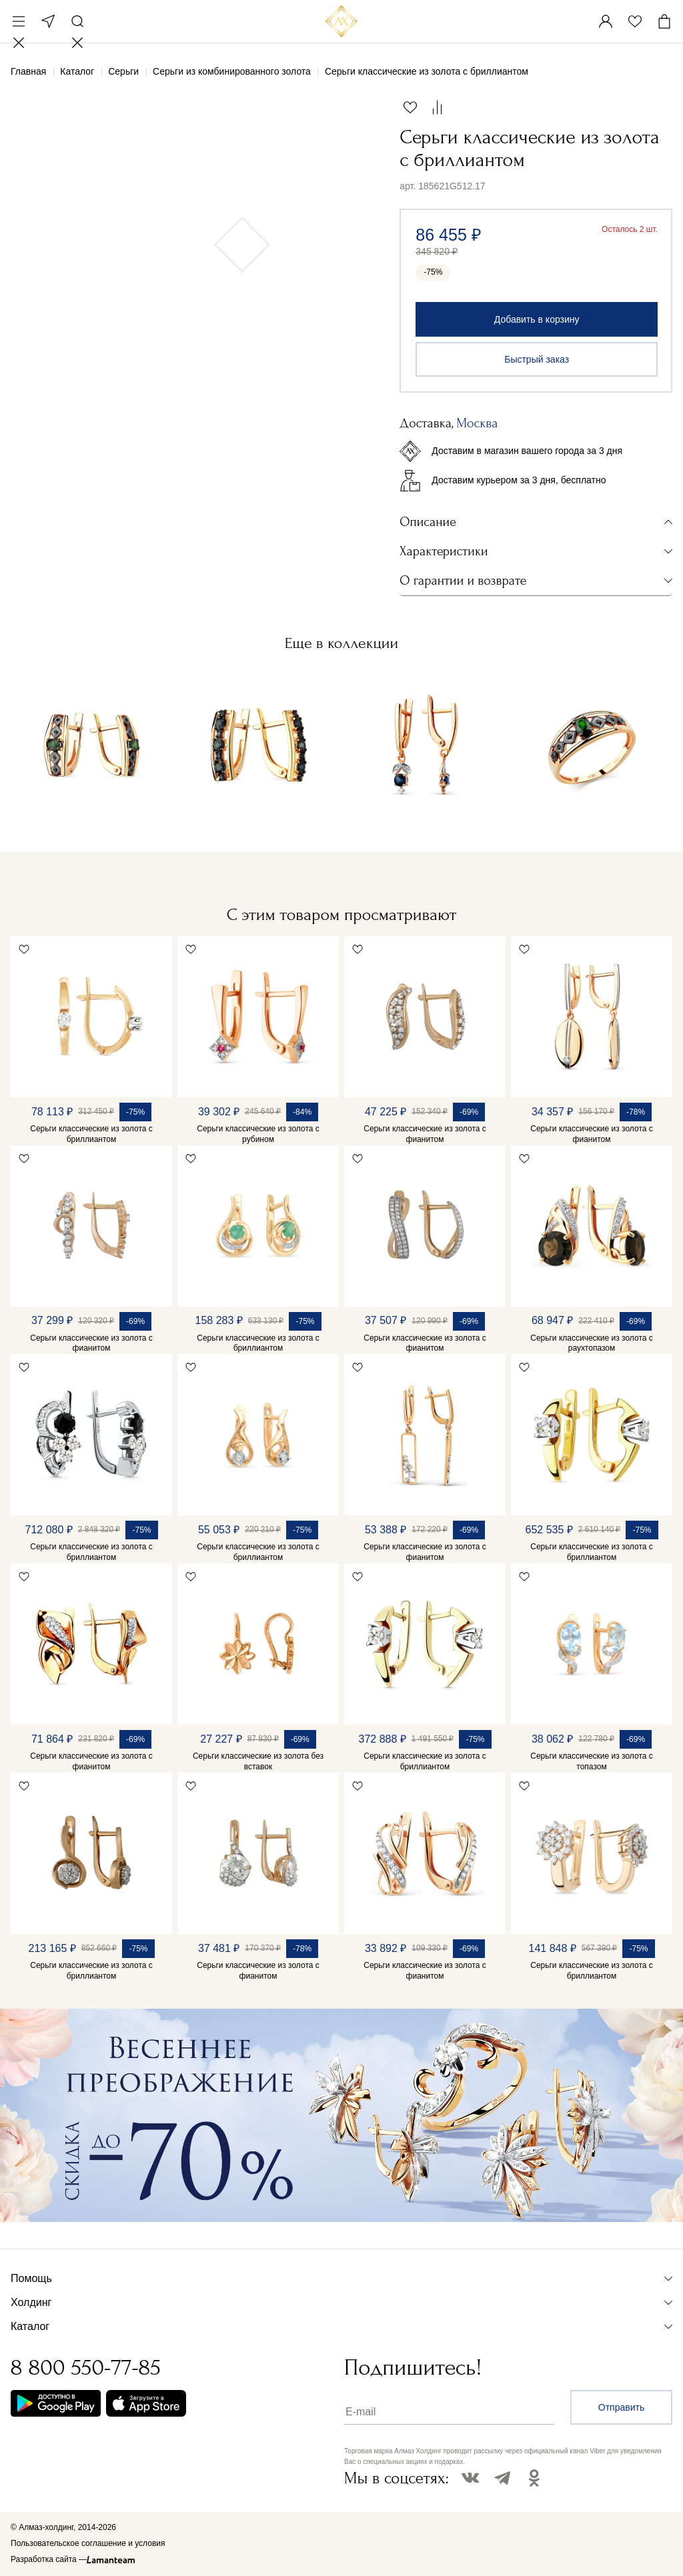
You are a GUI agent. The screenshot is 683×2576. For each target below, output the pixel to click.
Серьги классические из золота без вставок (258, 1761)
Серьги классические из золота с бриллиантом (91, 1134)
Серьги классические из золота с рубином (258, 1134)
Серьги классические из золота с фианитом (425, 1134)
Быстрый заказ (536, 359)
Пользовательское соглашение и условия (88, 2543)
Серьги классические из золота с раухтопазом (591, 1343)
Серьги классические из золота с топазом (591, 1761)
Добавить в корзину (537, 319)
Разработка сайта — (49, 2559)
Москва (48, 21)
